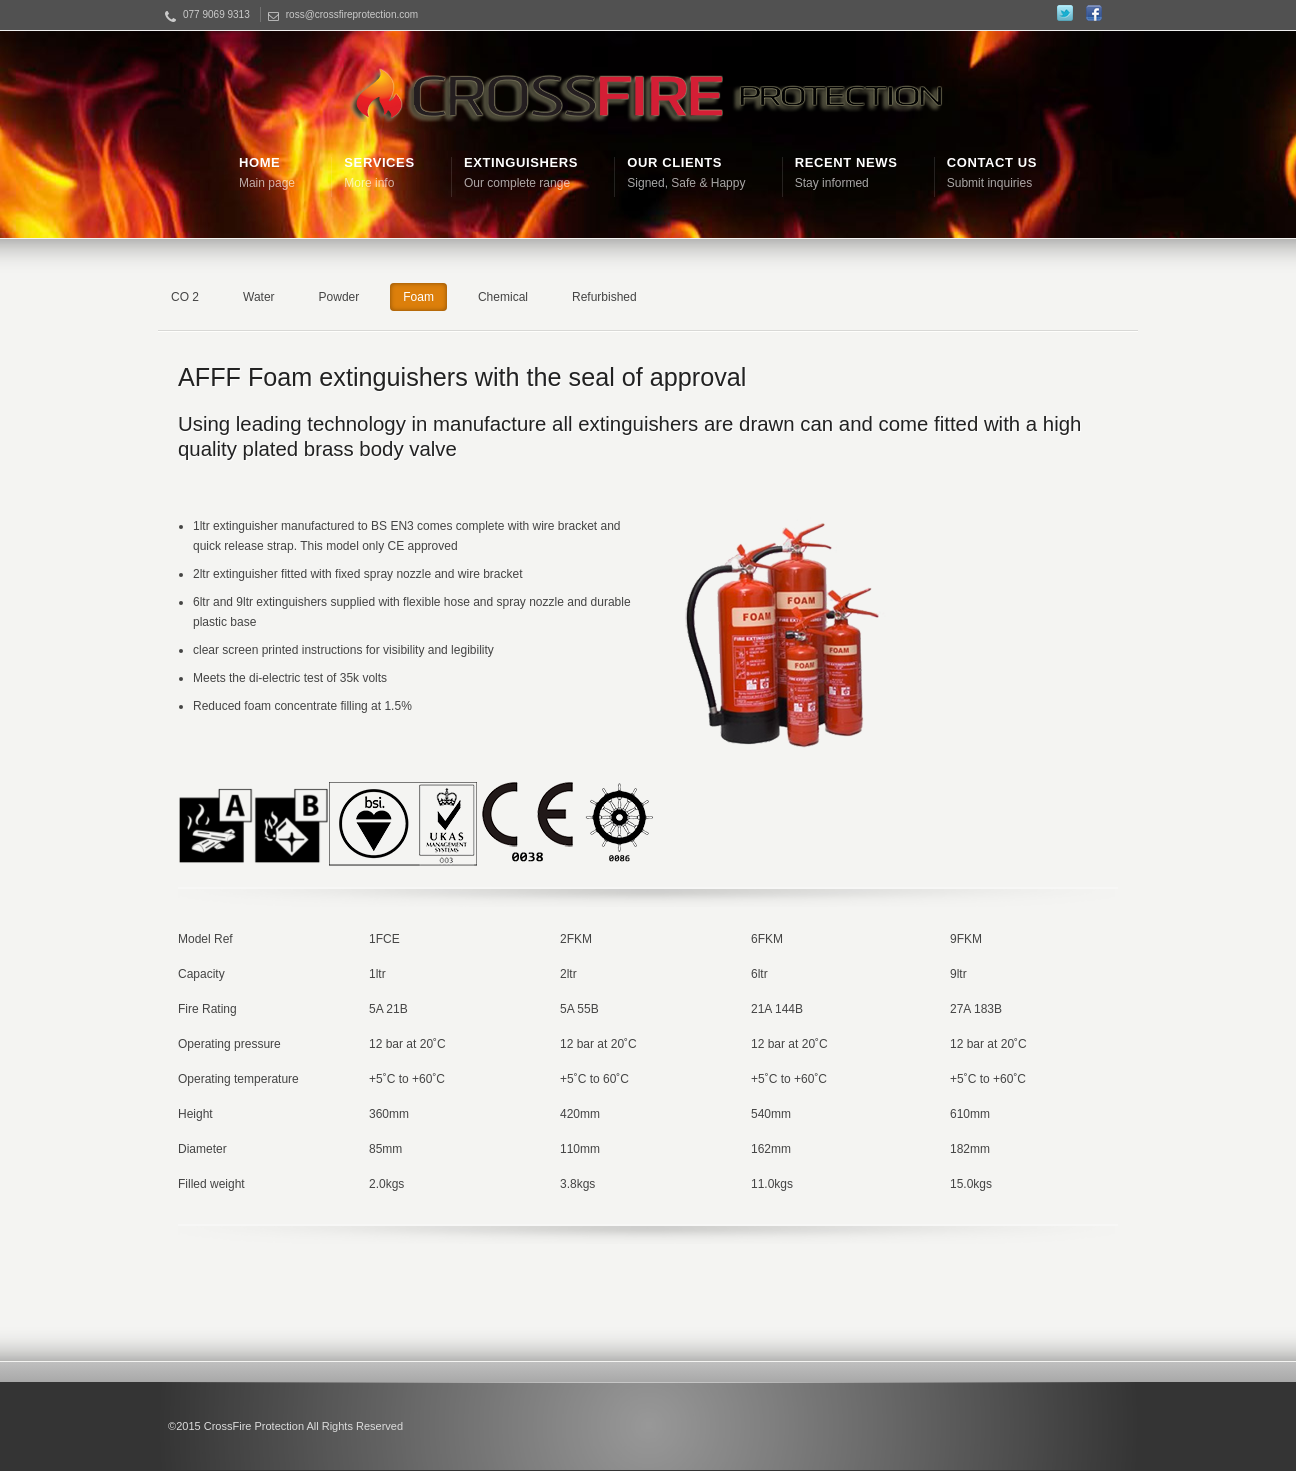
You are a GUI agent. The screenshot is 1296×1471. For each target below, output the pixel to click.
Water (259, 297)
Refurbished (604, 297)
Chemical (503, 297)
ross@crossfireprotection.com (352, 14)
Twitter (1065, 13)
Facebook (1094, 13)
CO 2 (185, 297)
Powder (339, 297)
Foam (418, 297)
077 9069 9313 (216, 14)
